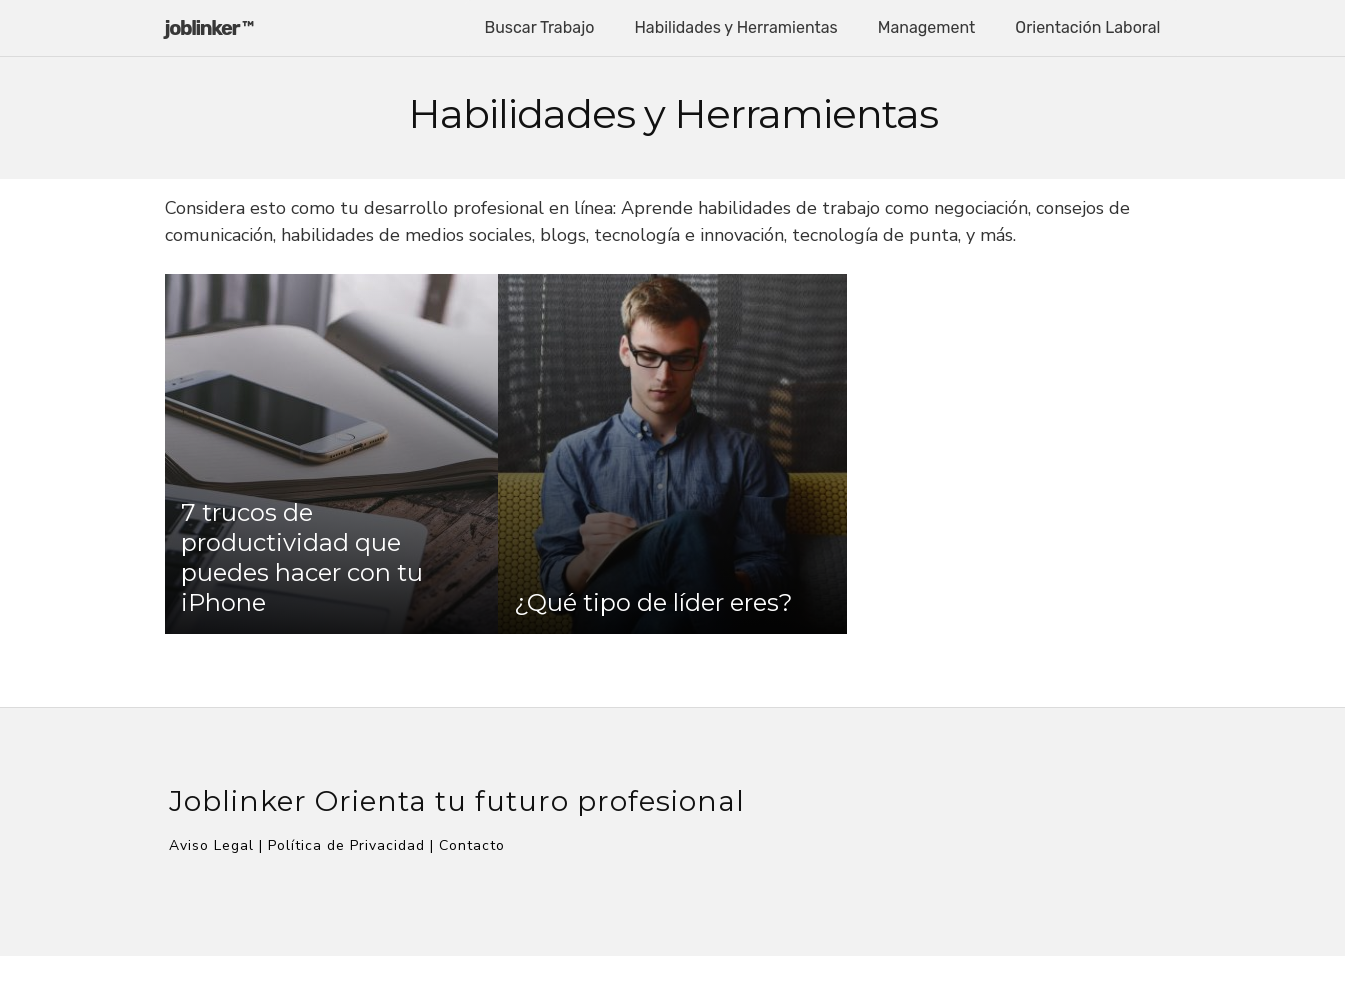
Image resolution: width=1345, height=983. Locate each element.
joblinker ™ (209, 28)
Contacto (472, 845)
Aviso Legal (211, 845)
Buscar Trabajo (540, 27)
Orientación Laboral (1087, 27)
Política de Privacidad (346, 845)
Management (927, 27)
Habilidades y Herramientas (735, 27)
